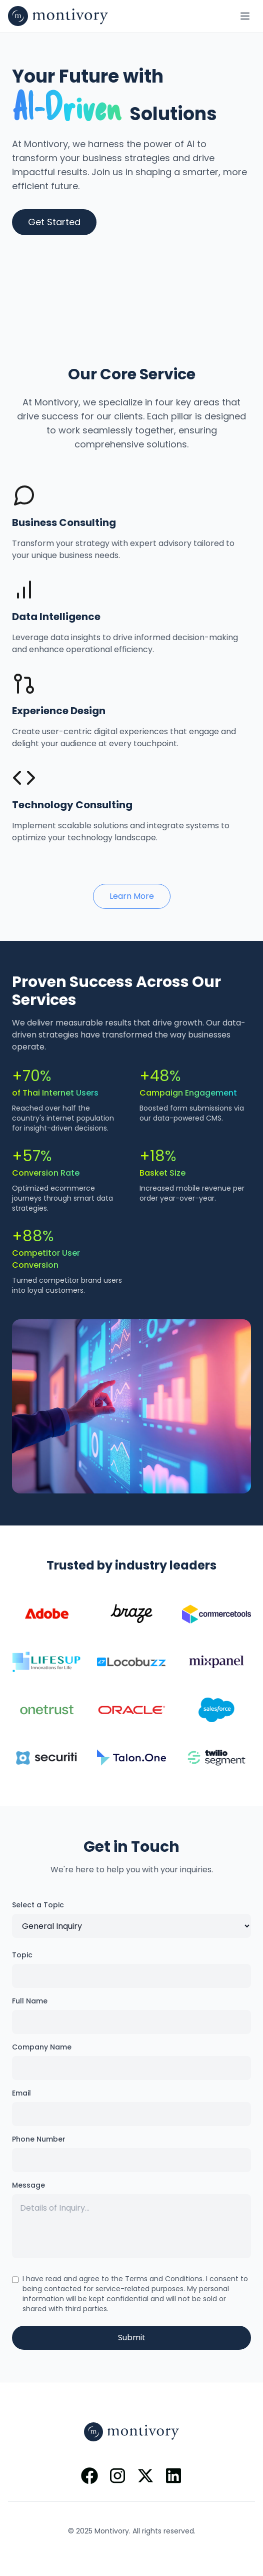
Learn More (132, 896)
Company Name (42, 2047)
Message (28, 2185)
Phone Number (39, 2139)
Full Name (30, 2001)
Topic (22, 1955)
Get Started (54, 222)
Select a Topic (38, 1905)
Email (21, 2093)
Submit (132, 2337)
